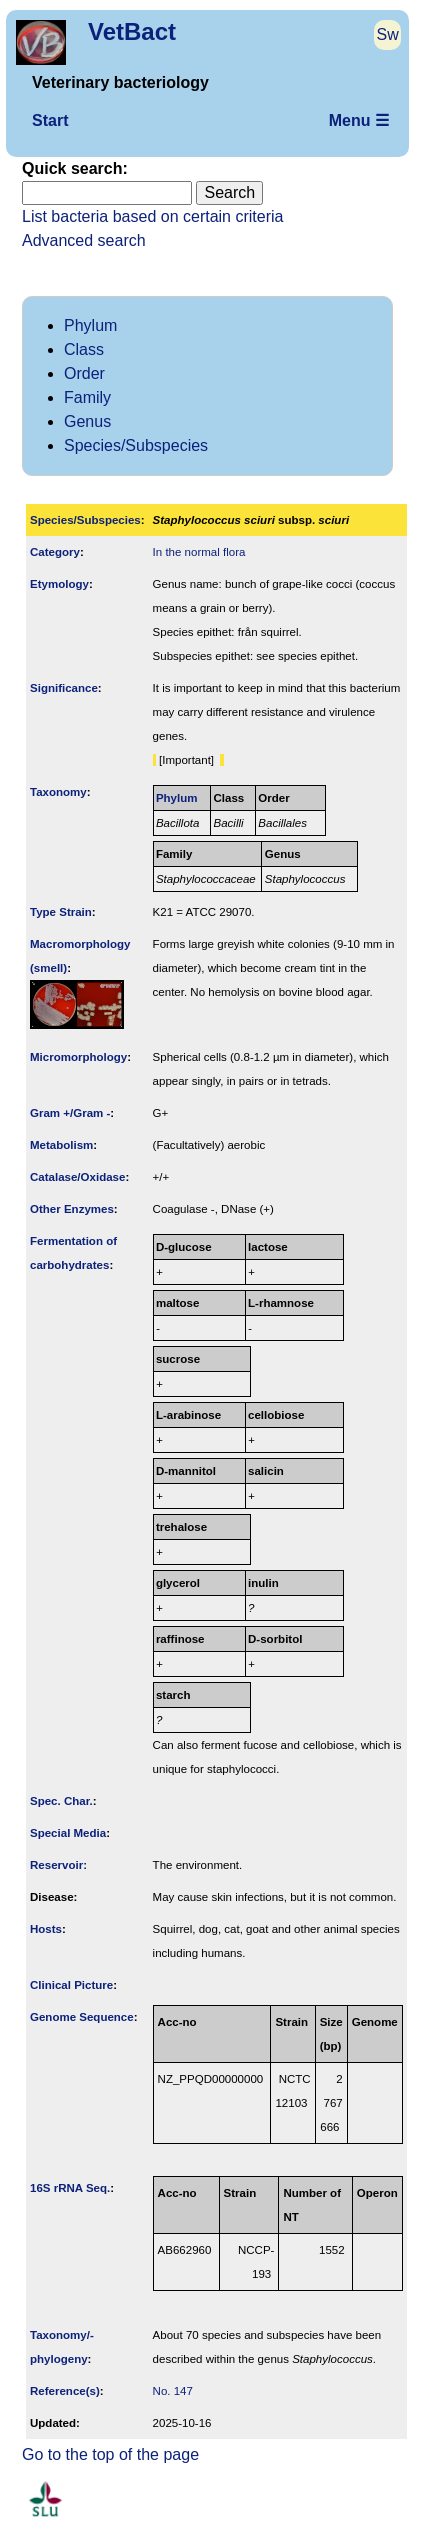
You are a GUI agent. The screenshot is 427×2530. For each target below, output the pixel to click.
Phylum (90, 325)
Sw (388, 34)
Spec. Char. (61, 1801)
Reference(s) (65, 2391)
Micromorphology (78, 1057)
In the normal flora (199, 552)
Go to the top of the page (110, 2454)
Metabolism (61, 1145)
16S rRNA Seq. (70, 2188)
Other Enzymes (72, 1209)
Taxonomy (58, 792)
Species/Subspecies (136, 445)
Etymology (59, 584)
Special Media (68, 1833)
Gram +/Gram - (70, 1113)
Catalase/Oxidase (77, 1177)
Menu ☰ (359, 120)
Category (55, 552)
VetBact (132, 31)
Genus (87, 421)
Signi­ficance (64, 688)
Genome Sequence (82, 2017)
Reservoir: (58, 1865)
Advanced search (84, 240)
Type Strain (61, 912)
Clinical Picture (71, 1985)
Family (87, 397)
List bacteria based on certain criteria (152, 216)
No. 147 (173, 2391)
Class (84, 349)
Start (50, 120)
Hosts (46, 1929)
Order (84, 373)
